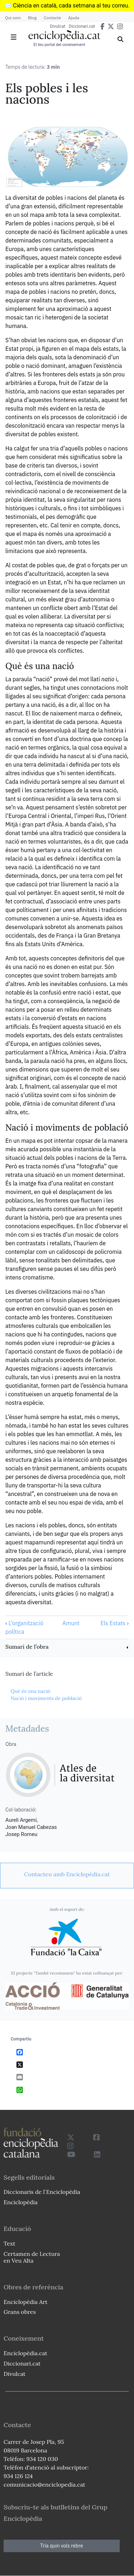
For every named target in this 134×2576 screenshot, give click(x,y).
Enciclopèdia (21, 2202)
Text (9, 2243)
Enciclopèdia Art (26, 2301)
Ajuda (73, 17)
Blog (32, 17)
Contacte (52, 17)
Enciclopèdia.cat (25, 2353)
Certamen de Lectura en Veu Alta (32, 2257)
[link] (67, 1647)
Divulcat (57, 26)
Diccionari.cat (82, 26)
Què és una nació (30, 1691)
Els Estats (114, 1623)
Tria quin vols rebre (61, 2546)
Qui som (13, 17)
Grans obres (20, 2311)
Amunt (70, 1623)
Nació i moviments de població (45, 1698)
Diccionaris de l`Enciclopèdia (42, 2191)
